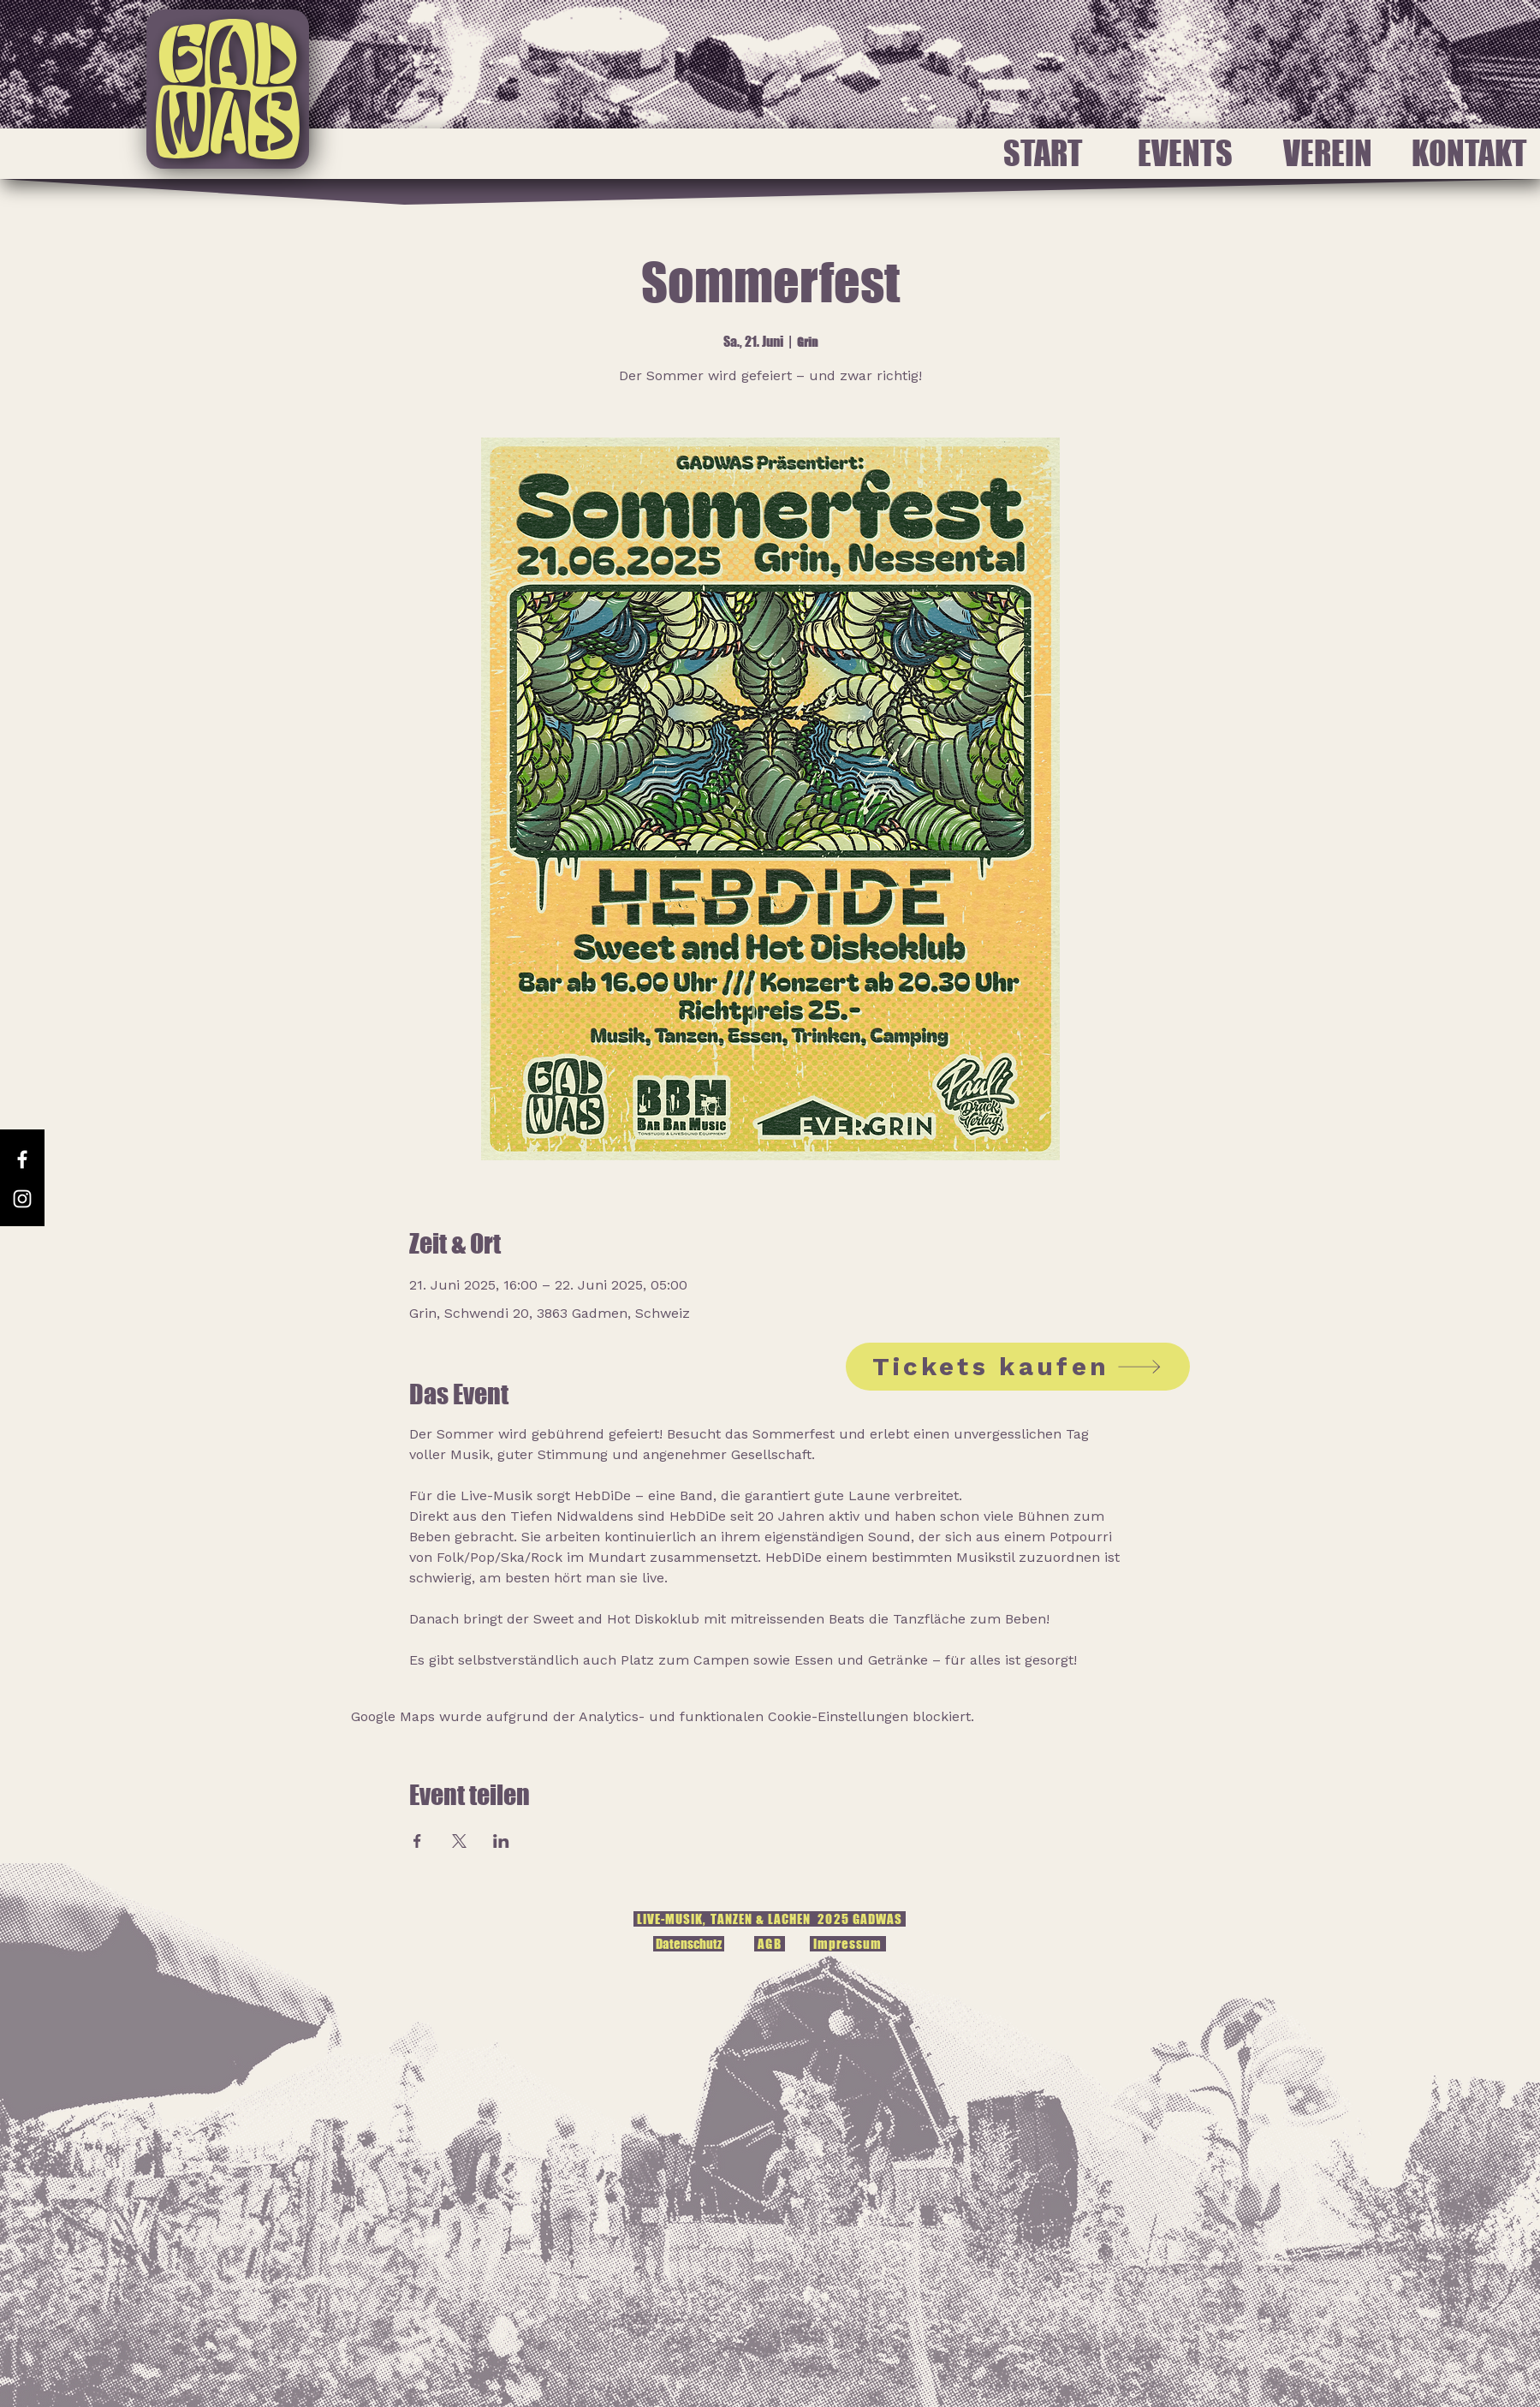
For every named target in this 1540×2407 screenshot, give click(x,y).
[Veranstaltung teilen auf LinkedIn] (501, 1841)
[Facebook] (22, 1159)
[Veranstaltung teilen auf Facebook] (417, 1841)
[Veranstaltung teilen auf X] (459, 1841)
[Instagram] (22, 1199)
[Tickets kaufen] (1018, 1367)
